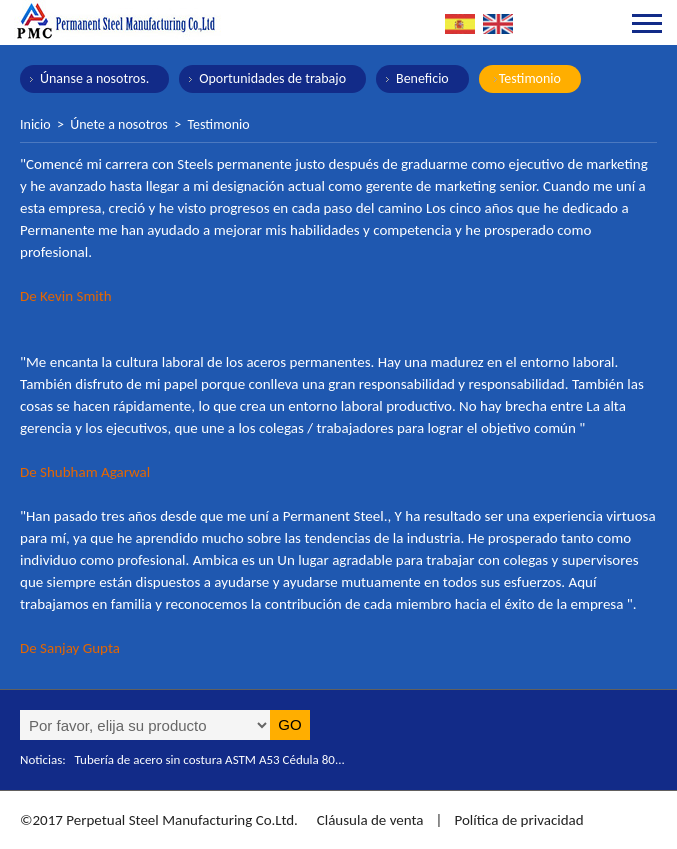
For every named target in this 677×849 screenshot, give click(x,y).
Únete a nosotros (119, 124)
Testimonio (530, 78)
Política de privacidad (518, 820)
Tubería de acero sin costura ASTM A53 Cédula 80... (210, 759)
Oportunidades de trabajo (272, 78)
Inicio (35, 124)
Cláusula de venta (368, 820)
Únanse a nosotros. (94, 78)
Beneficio (422, 78)
